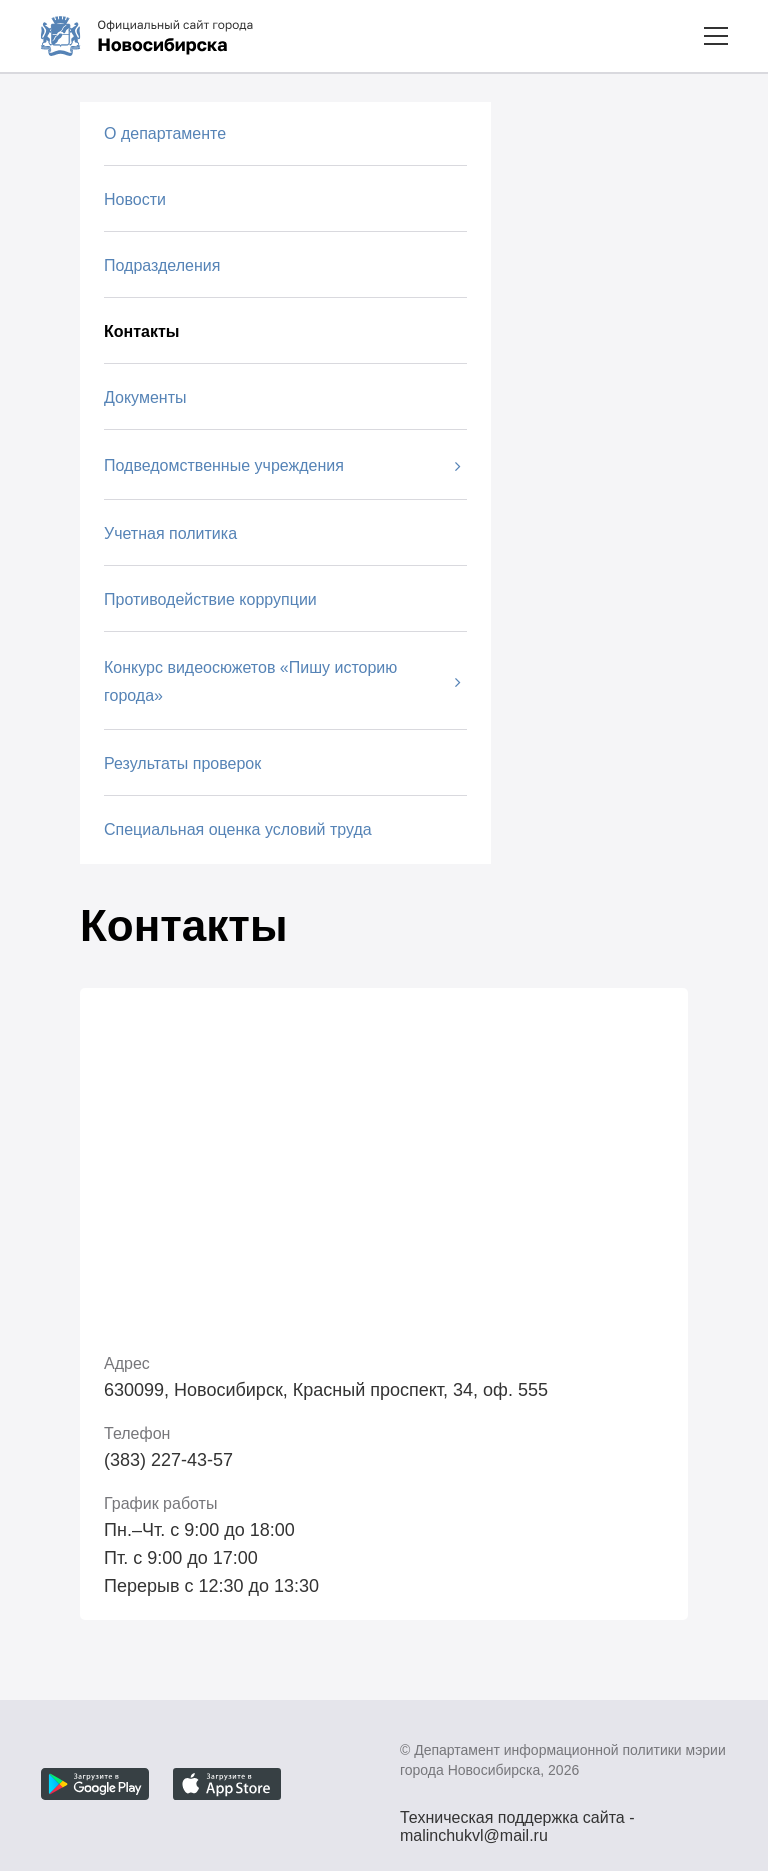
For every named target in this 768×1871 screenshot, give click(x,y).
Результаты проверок (182, 763)
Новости (135, 199)
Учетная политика (170, 533)
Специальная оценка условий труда (238, 829)
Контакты (141, 331)
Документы (145, 397)
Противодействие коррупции (210, 599)
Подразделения (162, 265)
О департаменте (165, 133)
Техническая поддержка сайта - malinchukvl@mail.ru (517, 1820)
